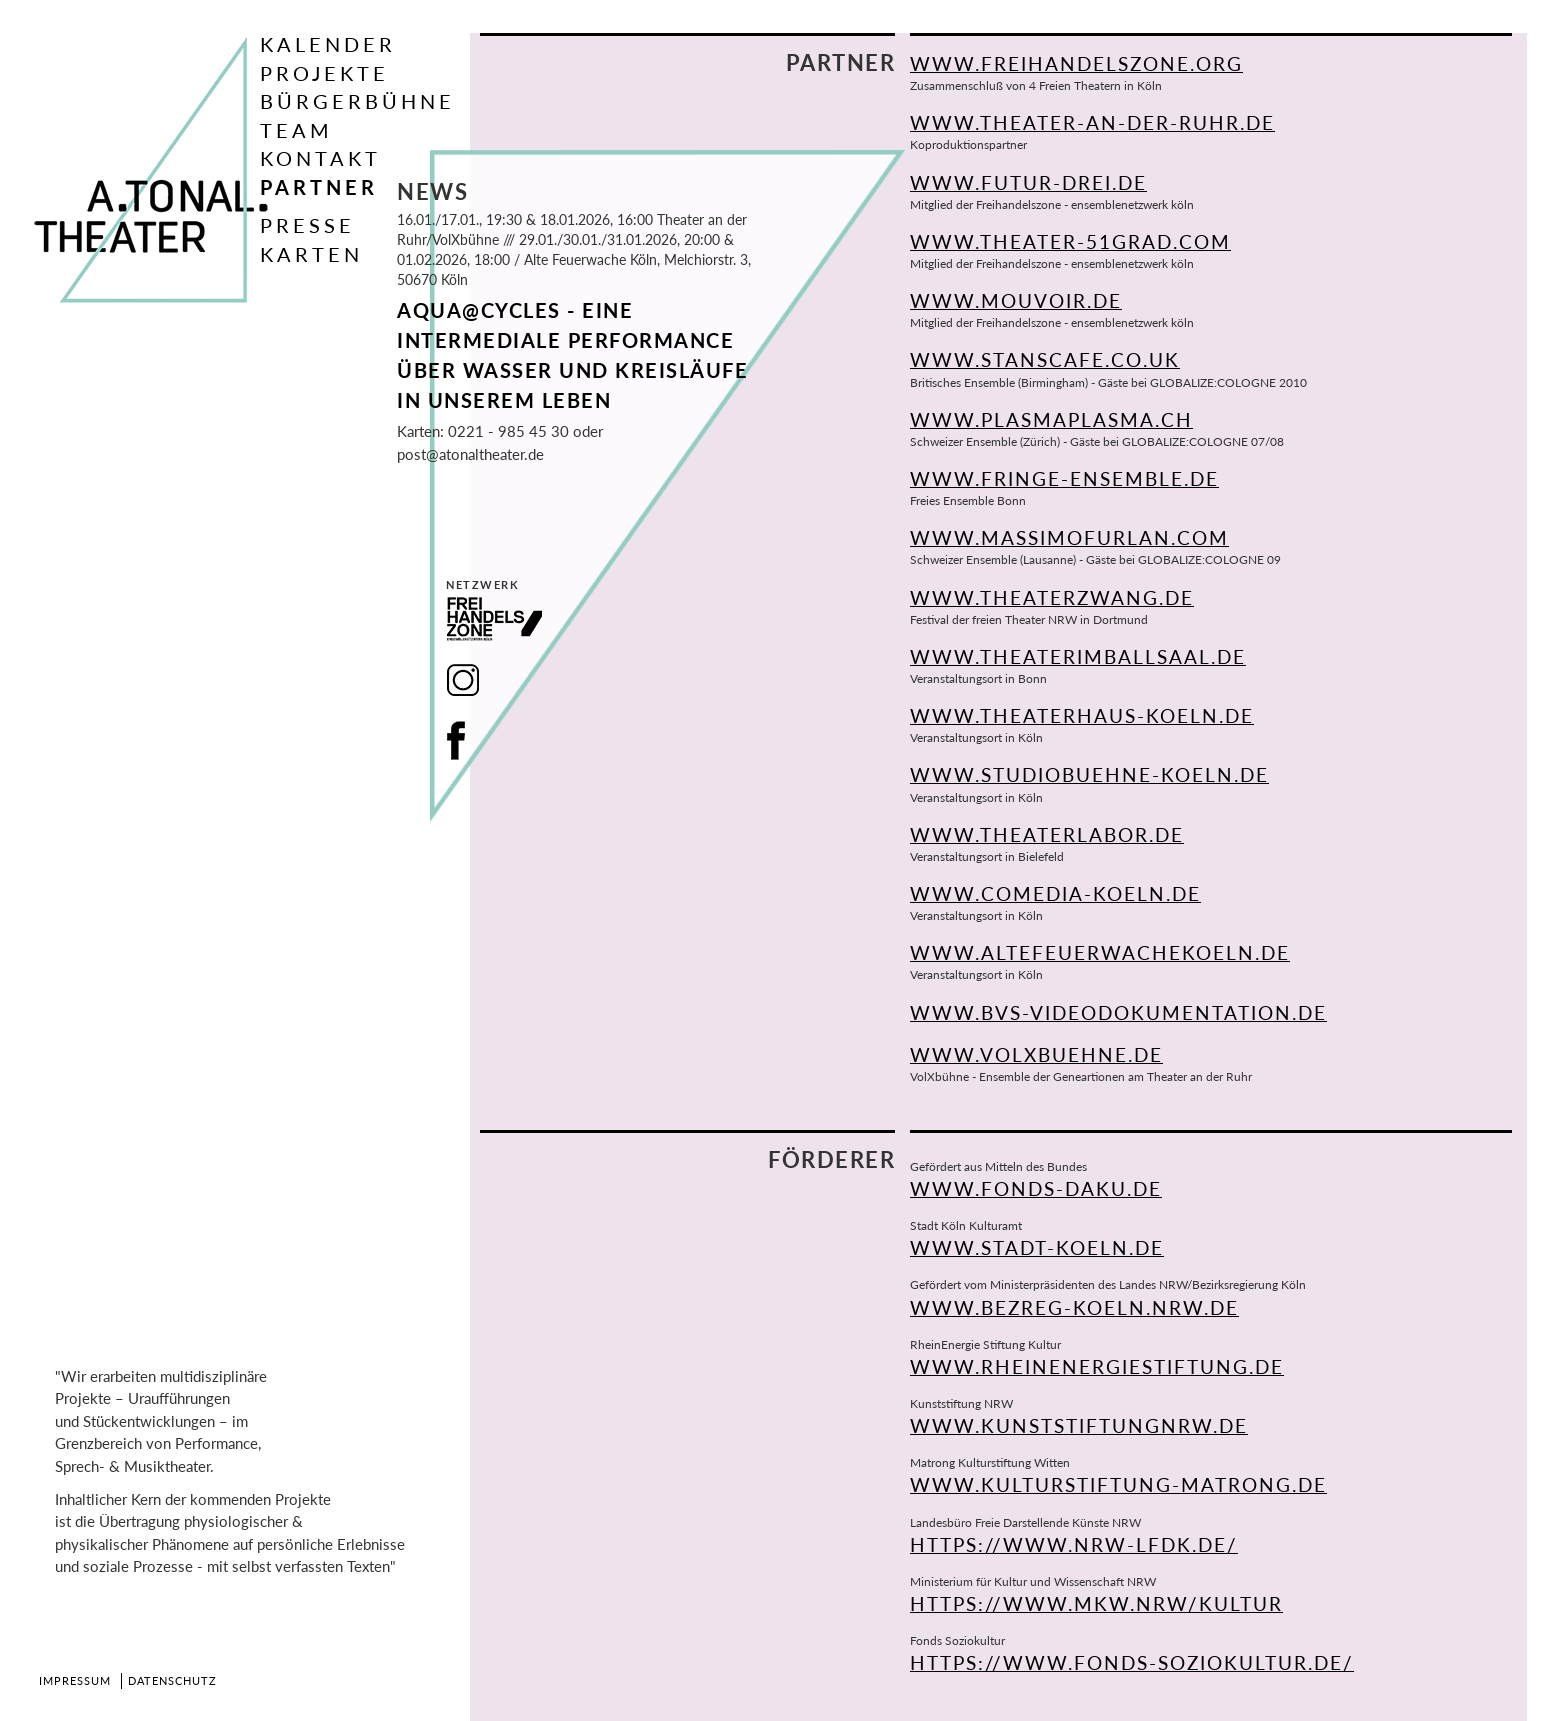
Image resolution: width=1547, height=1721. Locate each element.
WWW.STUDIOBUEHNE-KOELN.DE (1089, 774)
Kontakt (320, 158)
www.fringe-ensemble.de (1064, 478)
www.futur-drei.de (1028, 182)
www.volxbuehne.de (1036, 1054)
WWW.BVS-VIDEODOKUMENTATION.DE (1118, 1012)
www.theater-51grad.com (1070, 241)
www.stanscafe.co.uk (1045, 359)
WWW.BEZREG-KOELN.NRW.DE (1074, 1307)
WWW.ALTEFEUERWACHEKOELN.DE (1100, 952)
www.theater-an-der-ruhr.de (1092, 122)
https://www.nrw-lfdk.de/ (1074, 1544)
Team (296, 130)
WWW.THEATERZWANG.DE (1052, 597)
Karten (311, 254)
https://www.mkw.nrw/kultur (1096, 1603)
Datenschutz (172, 1680)
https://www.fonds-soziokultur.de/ (1132, 1662)
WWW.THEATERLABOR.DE (1047, 834)
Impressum (75, 1680)
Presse (307, 225)
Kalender (328, 44)
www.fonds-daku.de (1036, 1188)
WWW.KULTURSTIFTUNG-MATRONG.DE (1118, 1484)
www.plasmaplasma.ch (1051, 419)
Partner (319, 187)
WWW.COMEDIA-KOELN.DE (1055, 893)
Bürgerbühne (357, 101)
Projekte (324, 73)
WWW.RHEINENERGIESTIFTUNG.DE (1097, 1366)
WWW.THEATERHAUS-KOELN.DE (1082, 715)
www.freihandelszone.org (1076, 63)
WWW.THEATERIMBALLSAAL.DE (1078, 656)
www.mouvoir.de (1016, 300)
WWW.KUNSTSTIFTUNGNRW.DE (1079, 1425)
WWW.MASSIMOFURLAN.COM (1069, 537)
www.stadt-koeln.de (1037, 1247)
